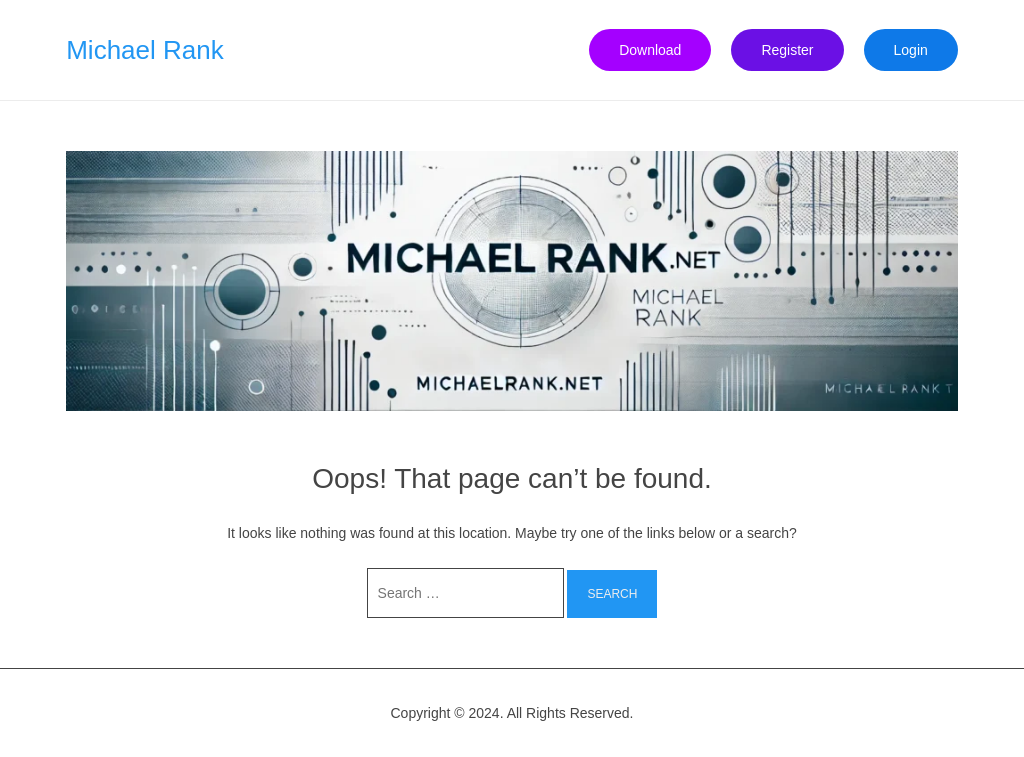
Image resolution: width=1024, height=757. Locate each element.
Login (911, 50)
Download (650, 50)
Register (787, 50)
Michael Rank (145, 50)
